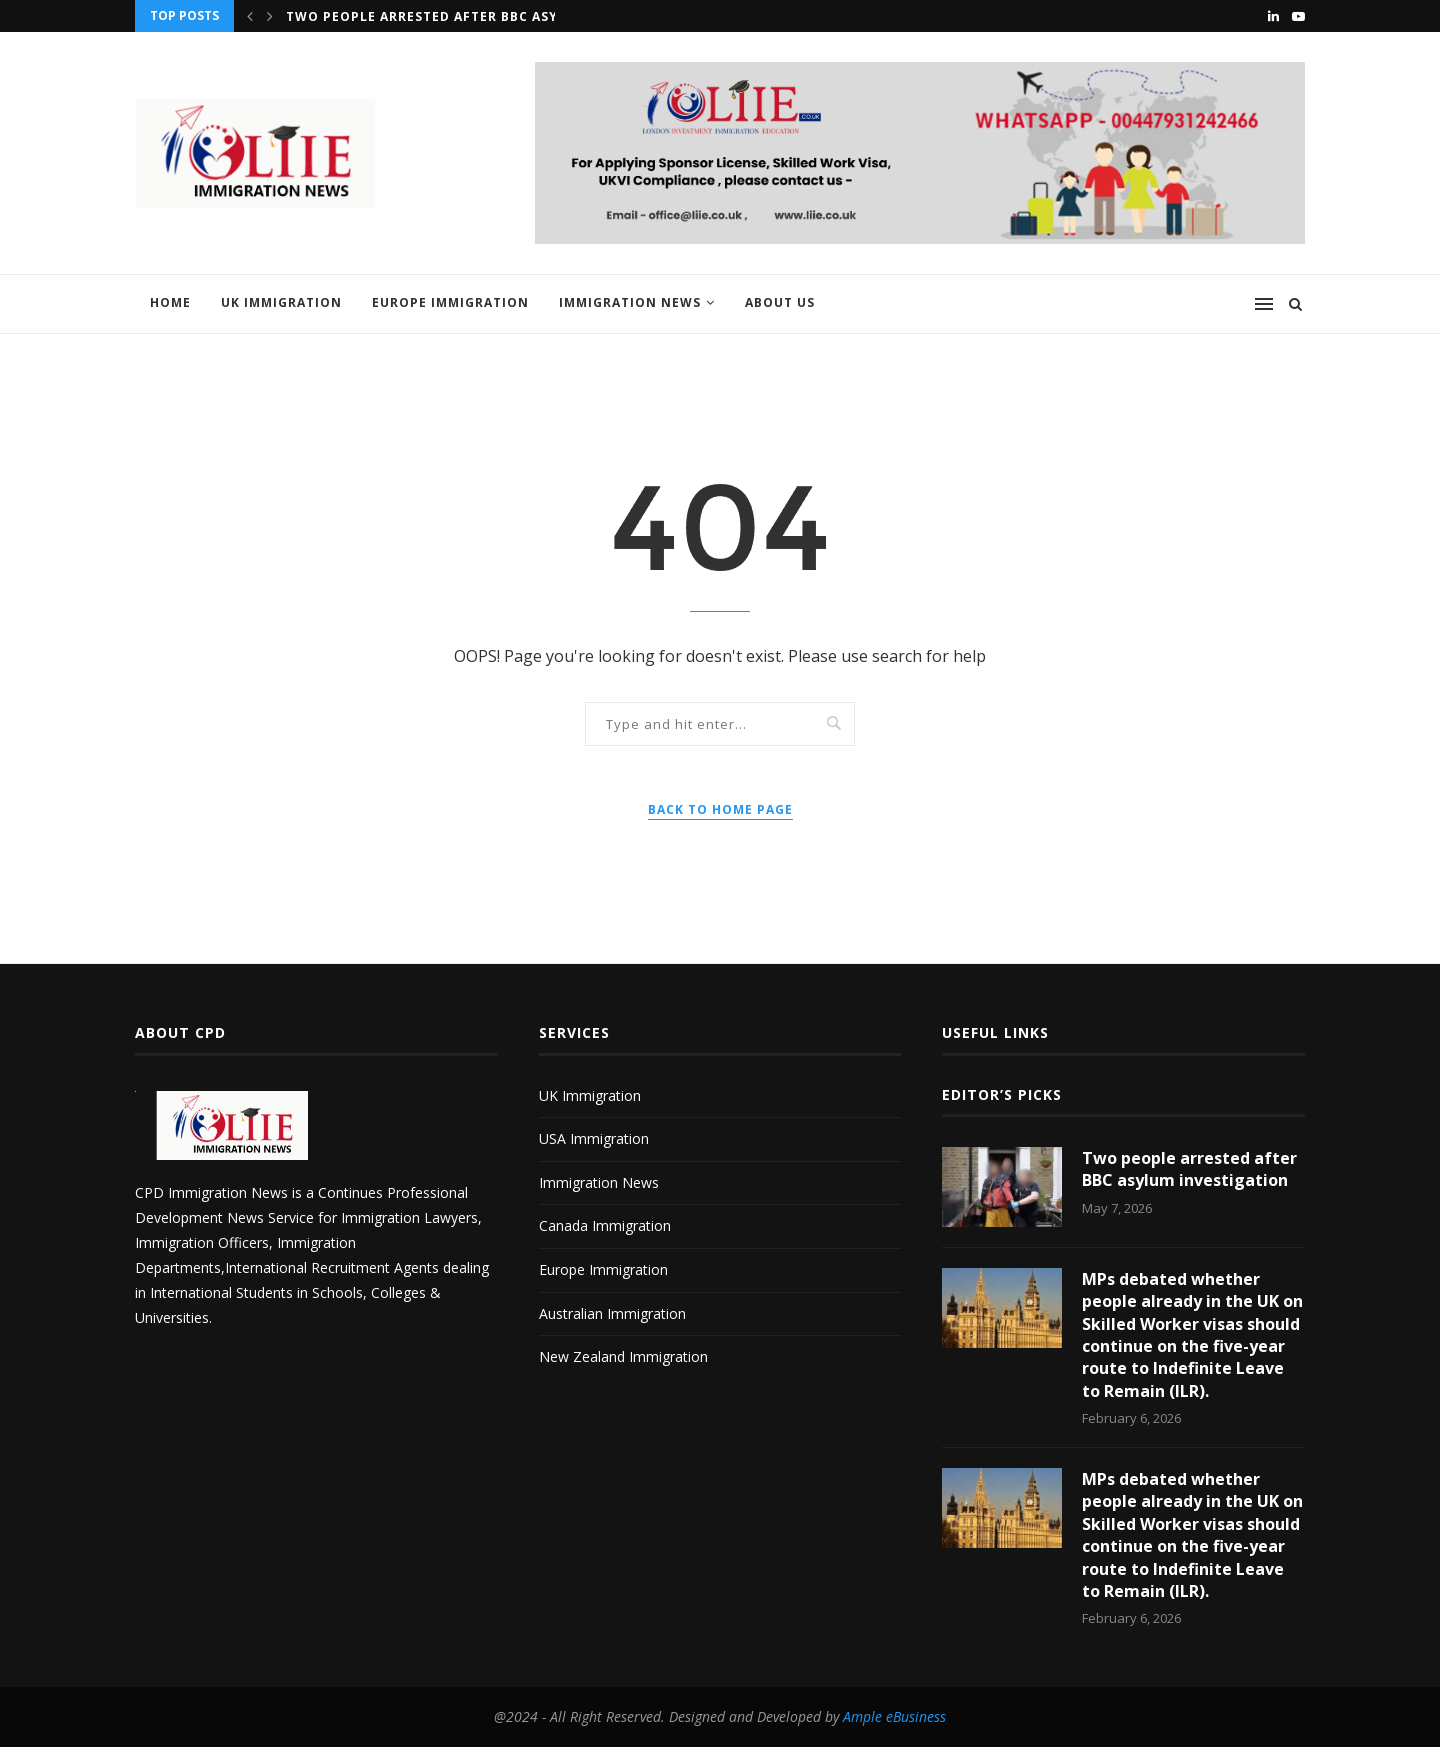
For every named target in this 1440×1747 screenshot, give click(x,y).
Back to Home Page (720, 809)
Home (170, 302)
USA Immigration (594, 1138)
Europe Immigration (450, 302)
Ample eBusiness (894, 1716)
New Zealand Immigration (623, 1356)
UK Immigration (281, 302)
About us (780, 302)
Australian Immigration (612, 1313)
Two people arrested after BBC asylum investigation (494, 16)
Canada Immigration (605, 1225)
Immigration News (630, 302)
